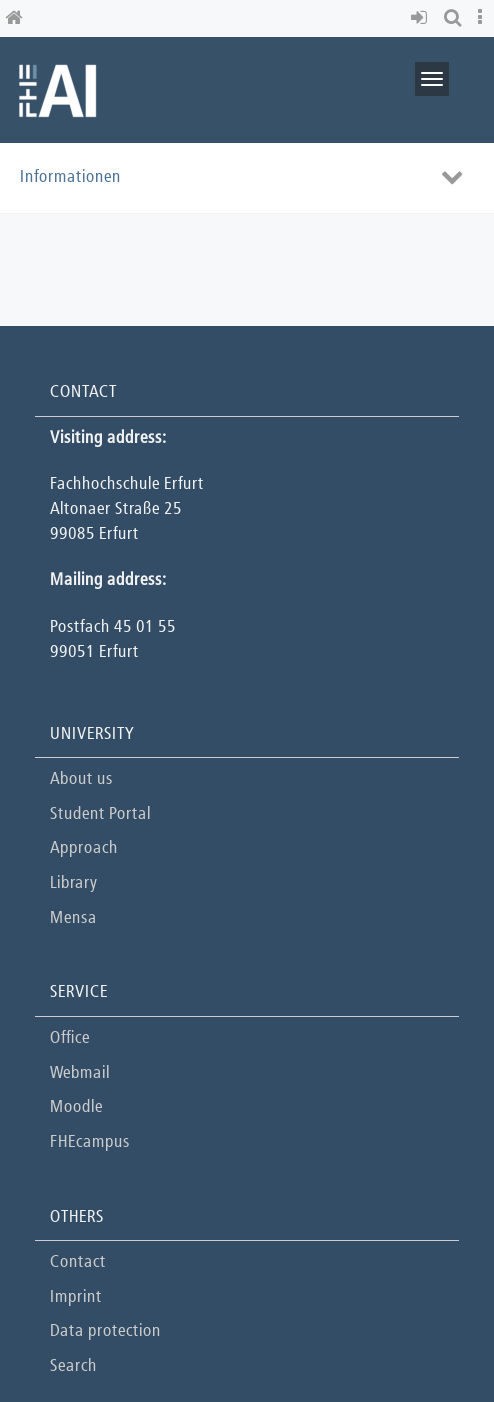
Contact (78, 1262)
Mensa (73, 918)
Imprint (76, 1297)
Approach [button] (84, 848)
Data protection (105, 1331)
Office (70, 1038)
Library (73, 883)
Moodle (76, 1107)
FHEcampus (90, 1142)
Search (73, 1366)
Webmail (80, 1073)
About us (81, 779)
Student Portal (100, 814)
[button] (422, 18)
